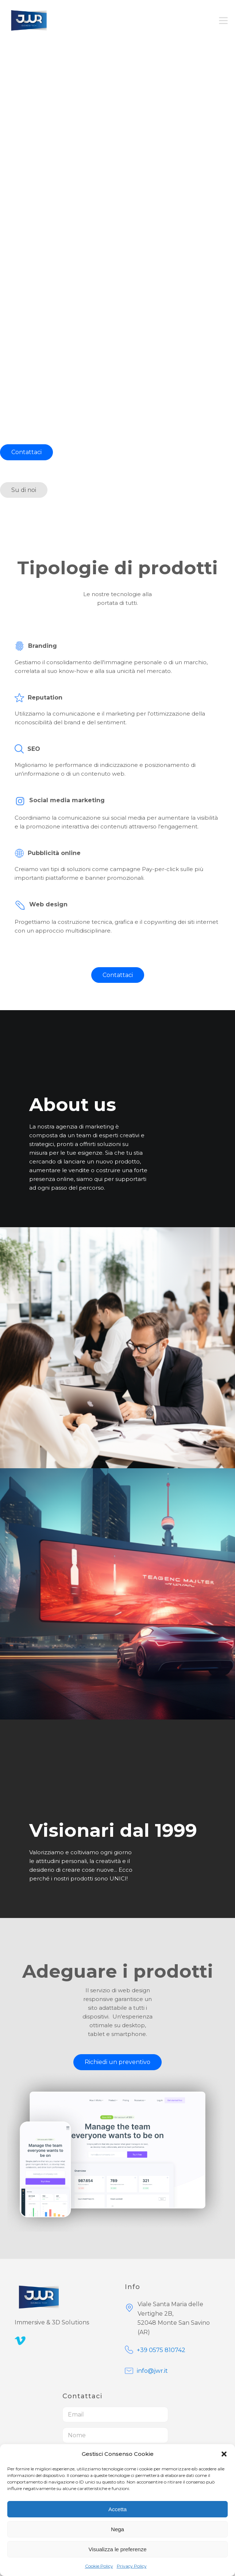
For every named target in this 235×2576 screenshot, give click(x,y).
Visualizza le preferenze (118, 2549)
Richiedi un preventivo (117, 2062)
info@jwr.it (152, 2370)
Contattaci (26, 452)
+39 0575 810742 (161, 2350)
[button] (224, 2454)
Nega (117, 2529)
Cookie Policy (99, 2566)
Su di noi (23, 490)
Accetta (117, 2509)
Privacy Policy (132, 2566)
